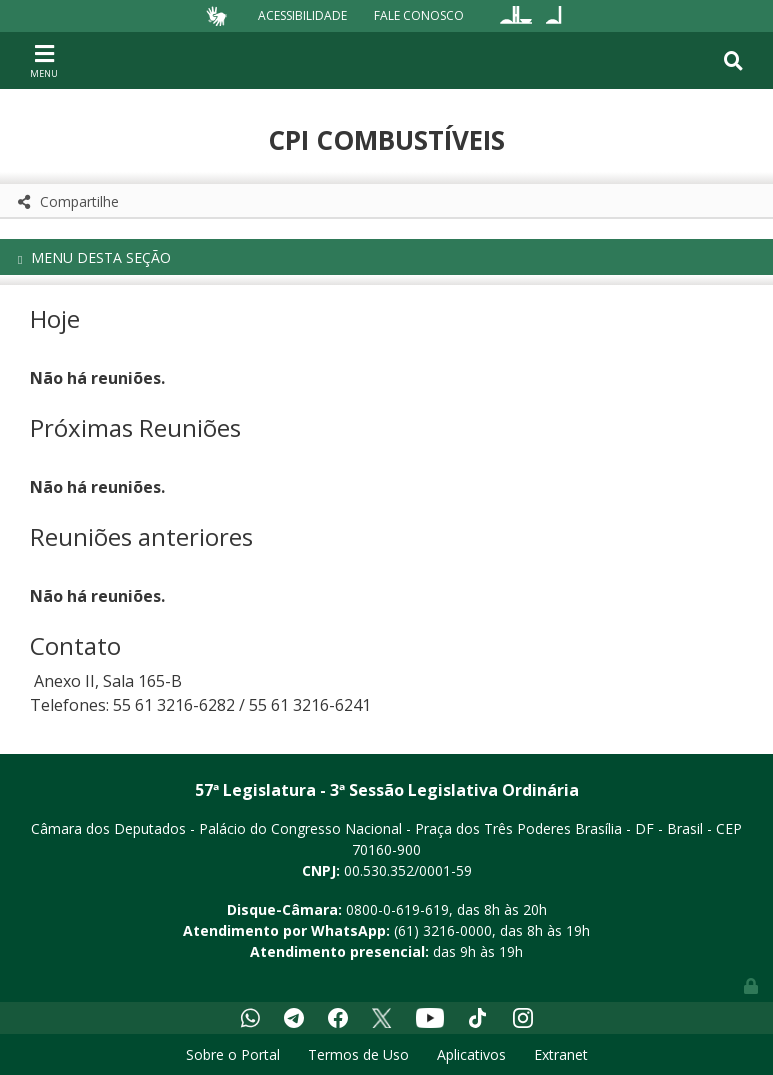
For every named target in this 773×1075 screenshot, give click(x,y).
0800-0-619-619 (397, 909)
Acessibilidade (302, 15)
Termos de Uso (358, 1054)
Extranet (561, 1054)
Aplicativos (471, 1054)
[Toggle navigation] (44, 60)
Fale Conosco (419, 15)
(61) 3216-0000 (443, 930)
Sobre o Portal (233, 1054)
